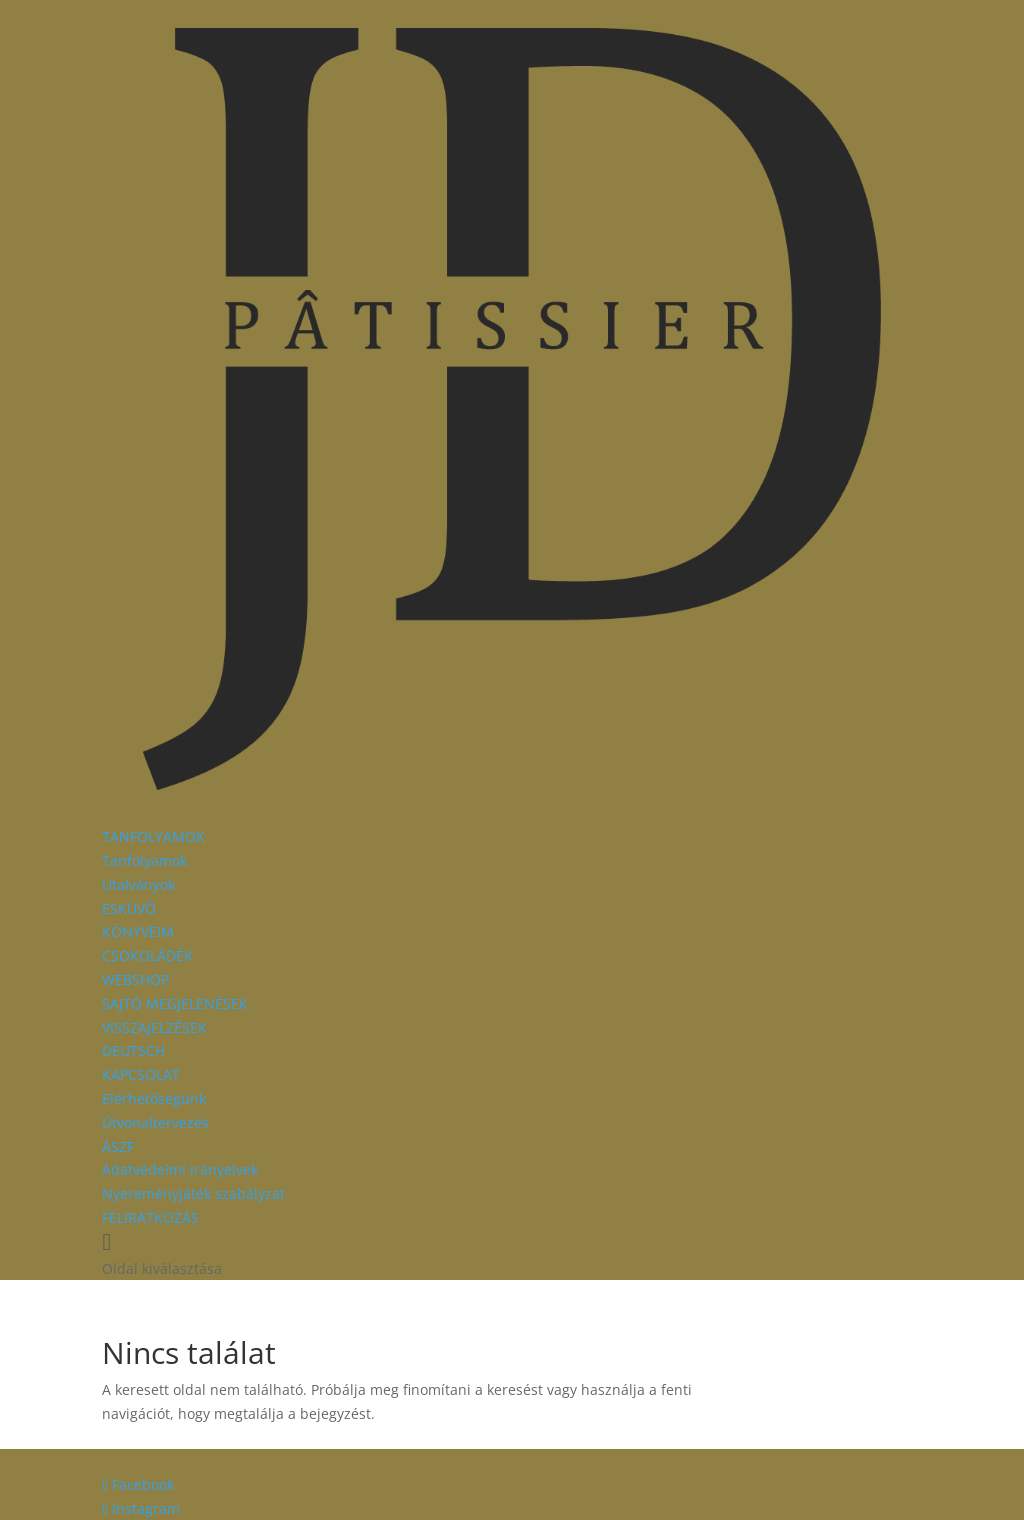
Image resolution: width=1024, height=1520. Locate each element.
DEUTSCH (133, 1050)
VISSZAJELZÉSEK (154, 1027)
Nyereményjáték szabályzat (193, 1193)
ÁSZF (118, 1146)
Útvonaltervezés (155, 1122)
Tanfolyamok (144, 860)
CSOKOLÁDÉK (147, 955)
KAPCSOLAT (141, 1074)
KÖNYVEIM (138, 931)
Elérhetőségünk (154, 1098)
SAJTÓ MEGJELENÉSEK (175, 1003)
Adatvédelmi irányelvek (180, 1169)
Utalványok (138, 884)
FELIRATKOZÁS (150, 1217)
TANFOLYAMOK (153, 836)
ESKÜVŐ (129, 908)
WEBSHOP (135, 979)
